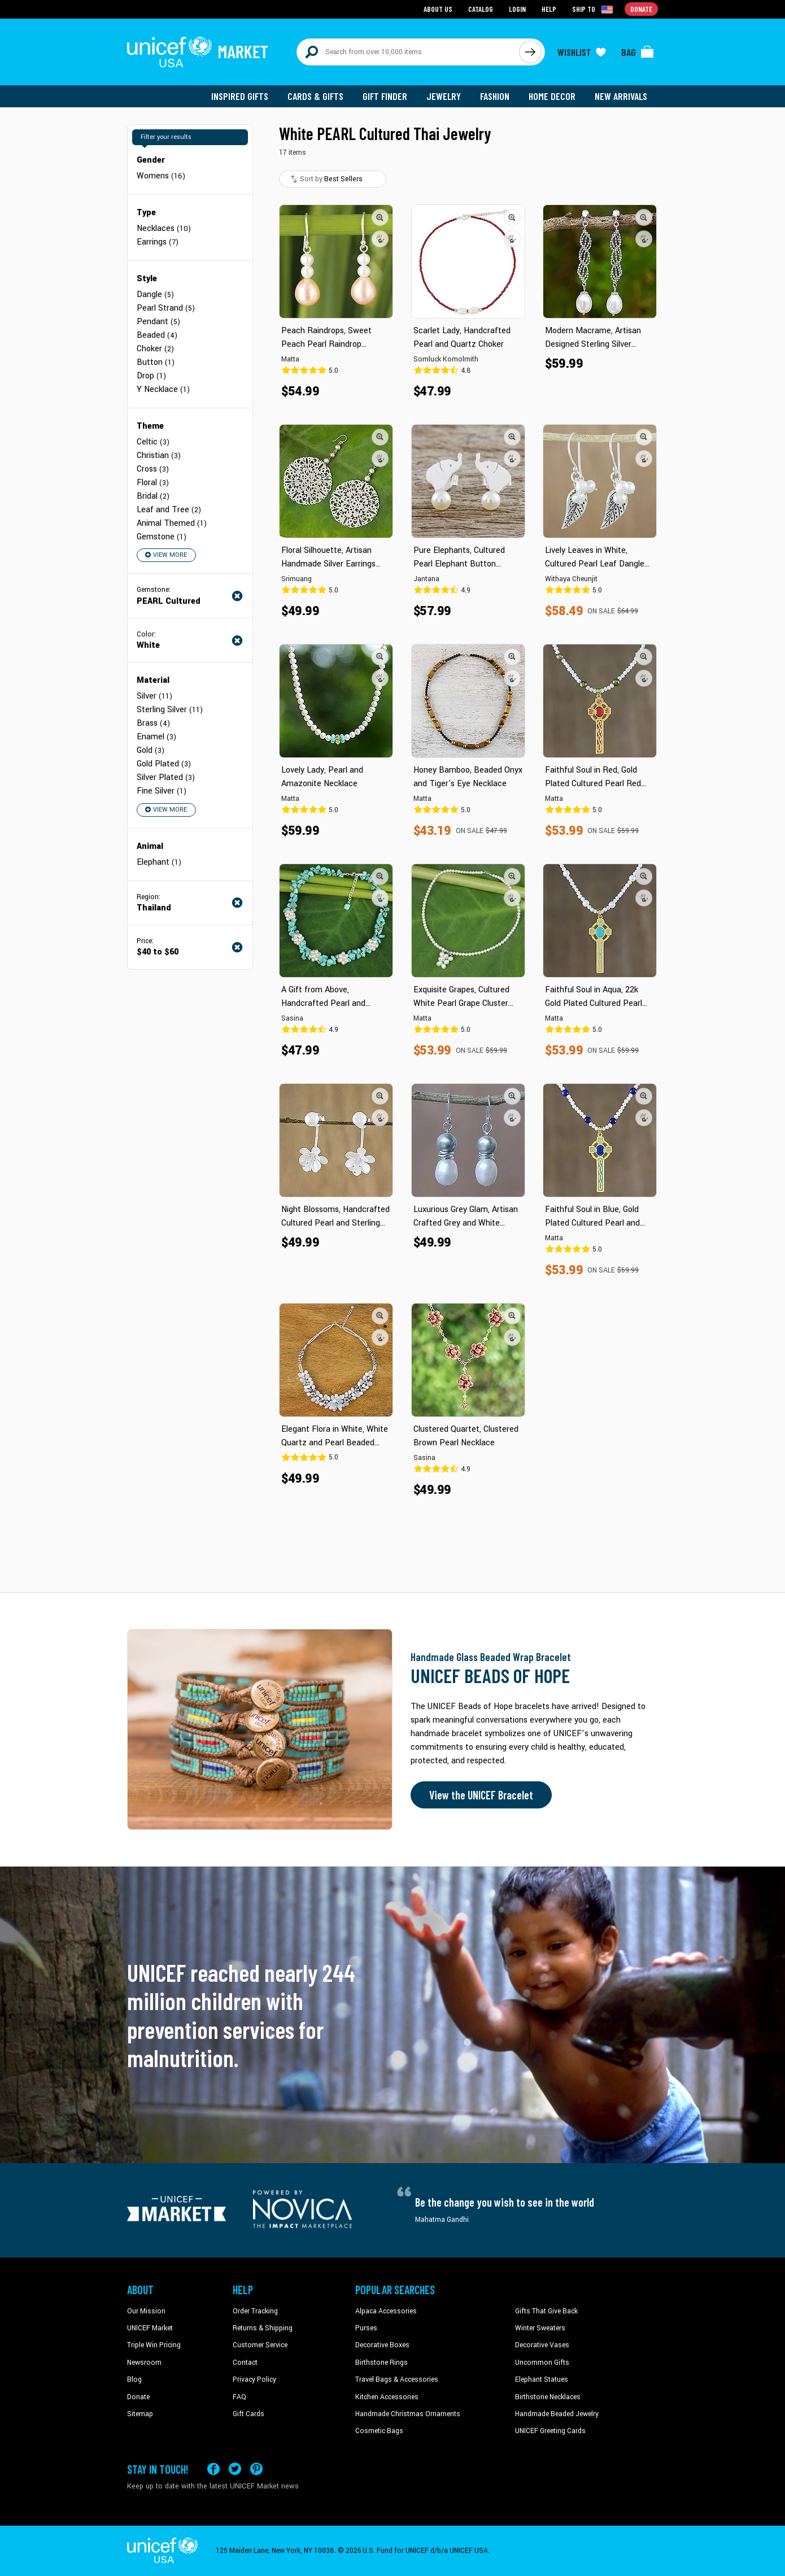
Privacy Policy (254, 2379)
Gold (150, 750)
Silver (154, 696)
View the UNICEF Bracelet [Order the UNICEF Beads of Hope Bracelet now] (481, 1795)
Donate (138, 2397)
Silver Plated (166, 777)
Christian (159, 455)
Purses (366, 2328)
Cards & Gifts (315, 96)
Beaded (157, 335)
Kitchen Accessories (386, 2397)
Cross (153, 469)
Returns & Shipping (263, 2328)
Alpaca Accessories (386, 2311)
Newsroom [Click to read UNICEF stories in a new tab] (144, 2362)
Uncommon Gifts (542, 2362)
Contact (245, 2362)
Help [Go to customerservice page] (549, 9)
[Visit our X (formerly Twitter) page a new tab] (235, 2469)
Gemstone (161, 537)
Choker (155, 349)
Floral (153, 483)
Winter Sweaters (540, 2328)
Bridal (153, 496)
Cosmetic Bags (379, 2431)
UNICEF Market (150, 2328)
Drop (151, 376)
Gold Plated (164, 764)
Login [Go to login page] (517, 9)
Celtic (153, 442)
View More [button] (166, 555)
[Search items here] (408, 52)
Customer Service (260, 2345)
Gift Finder (385, 96)
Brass (153, 723)
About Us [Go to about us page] (438, 9)
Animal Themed (172, 523)
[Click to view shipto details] (593, 9)
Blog (134, 2379)
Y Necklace (163, 389)
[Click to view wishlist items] (582, 52)
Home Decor (552, 96)
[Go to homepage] (197, 52)
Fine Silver (161, 791)
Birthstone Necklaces (548, 2397)
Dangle (155, 294)
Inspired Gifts (239, 96)
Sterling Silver (170, 710)
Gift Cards (248, 2414)
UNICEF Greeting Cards (550, 2431)
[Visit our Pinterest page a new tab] (256, 2469)
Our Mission (146, 2311)
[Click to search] (530, 52)
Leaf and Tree (169, 510)
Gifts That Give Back (546, 2311)
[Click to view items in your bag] (637, 52)
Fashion (494, 96)
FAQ (239, 2397)
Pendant (158, 322)
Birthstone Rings (381, 2362)
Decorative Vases (542, 2345)
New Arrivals (621, 96)
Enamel (156, 737)
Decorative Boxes (382, 2345)
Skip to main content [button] (392, 0)
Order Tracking (255, 2311)
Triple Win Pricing (154, 2345)
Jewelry (443, 96)
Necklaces (164, 228)
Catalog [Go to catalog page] (480, 9)
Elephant (159, 862)
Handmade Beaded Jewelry (557, 2414)
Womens (161, 176)
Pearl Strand (166, 308)
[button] (380, 217)
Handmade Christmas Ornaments (407, 2414)
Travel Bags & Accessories (396, 2379)
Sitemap (140, 2414)
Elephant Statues (541, 2379)
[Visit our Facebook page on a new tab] (213, 2469)
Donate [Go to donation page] (641, 9)
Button (156, 362)
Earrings (157, 242)
